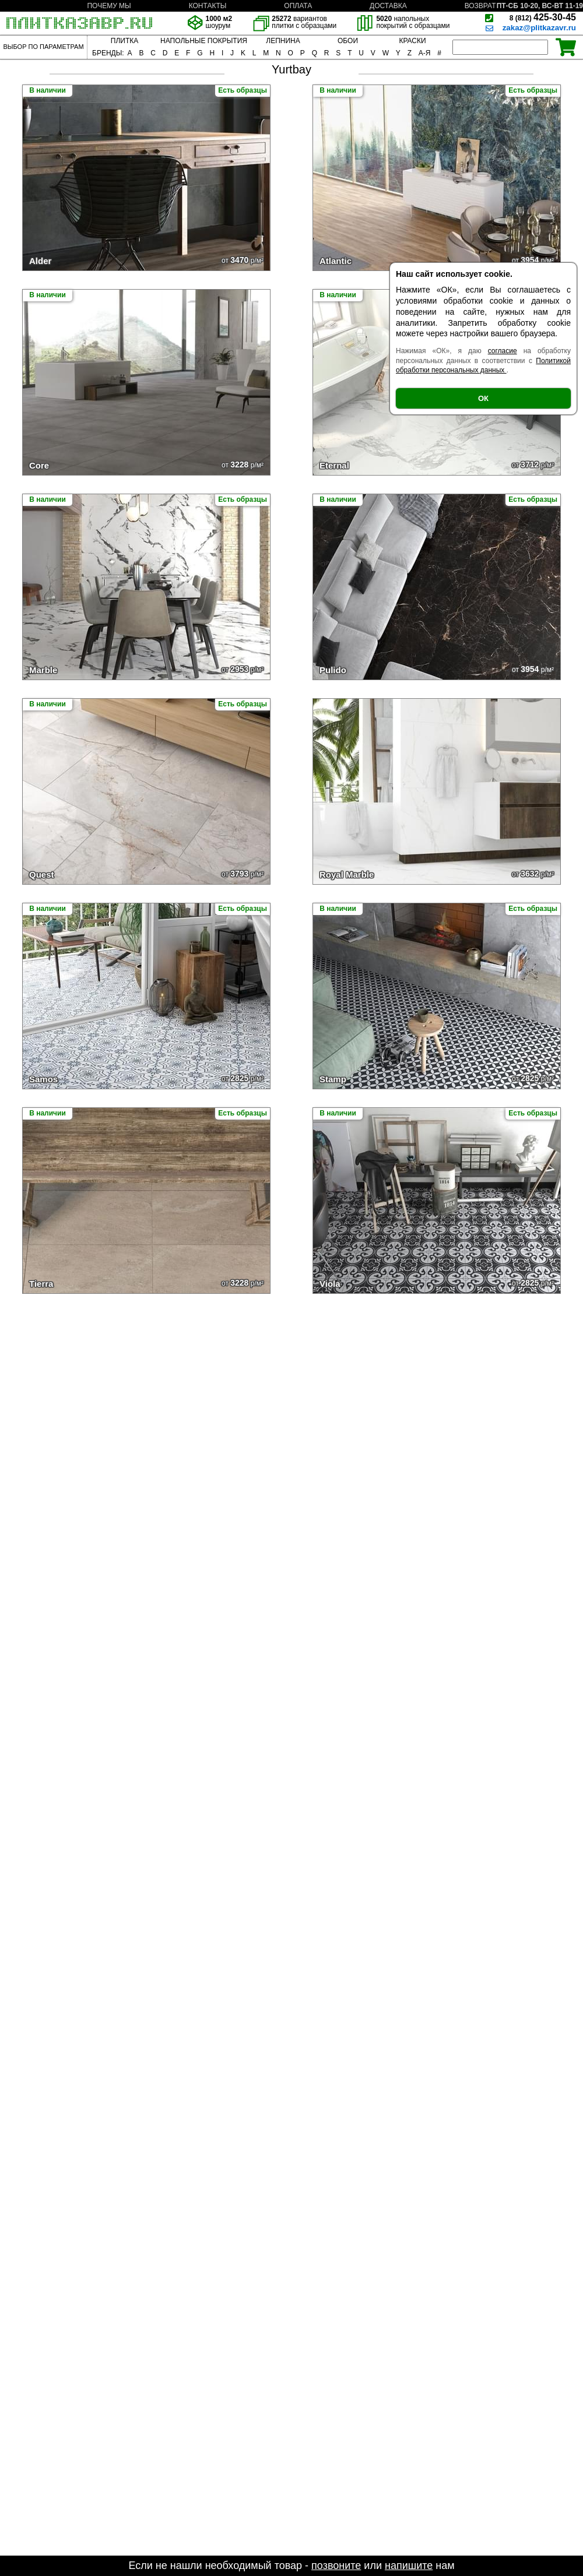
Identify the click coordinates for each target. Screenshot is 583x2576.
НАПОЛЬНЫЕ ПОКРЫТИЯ (203, 41)
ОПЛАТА (298, 6)
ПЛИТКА (124, 41)
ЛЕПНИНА (283, 41)
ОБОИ (348, 41)
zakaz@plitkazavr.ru (539, 27)
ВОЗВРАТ (480, 6)
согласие (502, 351)
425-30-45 (543, 17)
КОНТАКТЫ (208, 6)
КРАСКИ (412, 41)
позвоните (336, 2565)
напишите (409, 2565)
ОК (483, 398)
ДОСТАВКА (388, 6)
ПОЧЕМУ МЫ (109, 6)
